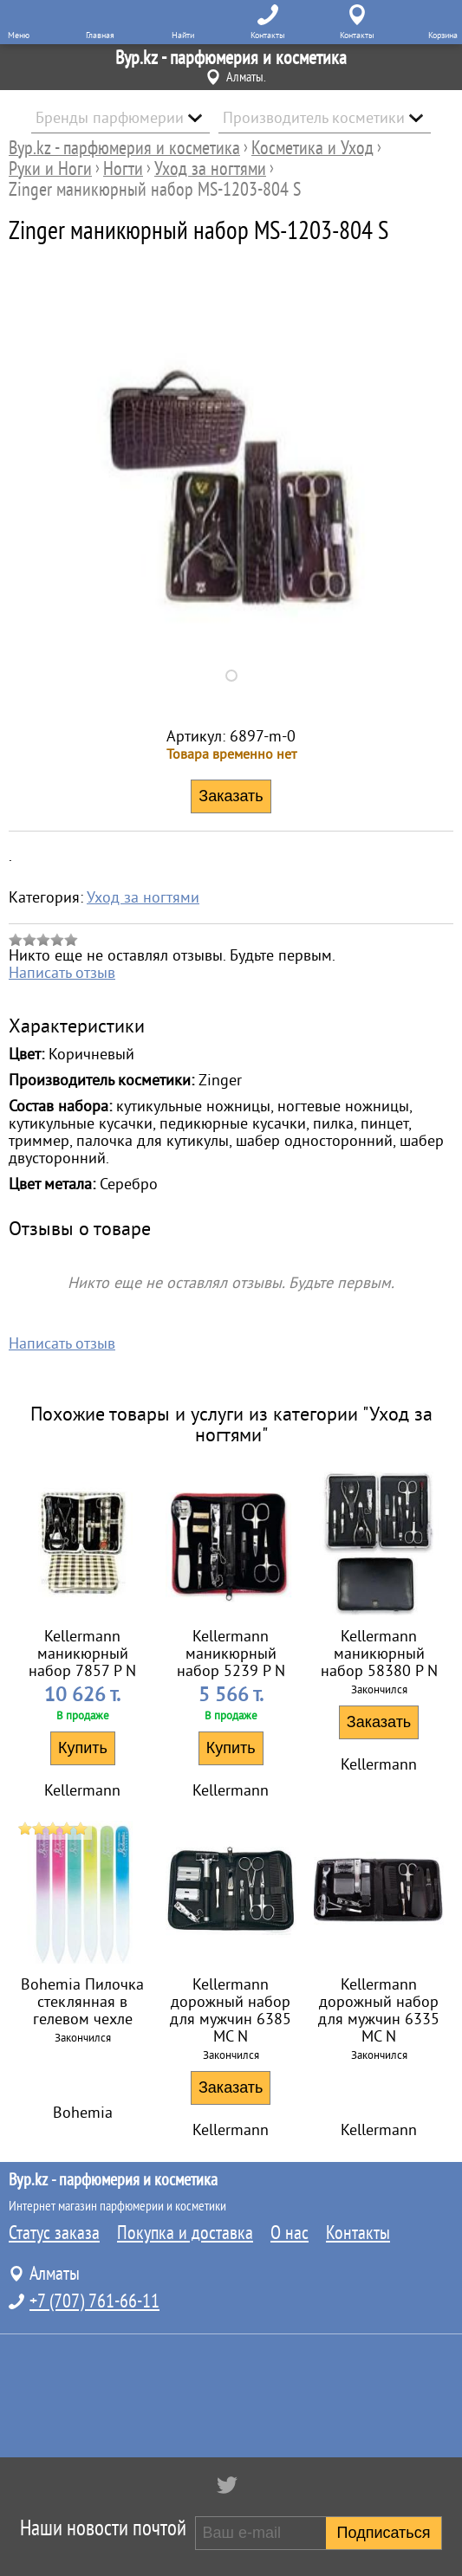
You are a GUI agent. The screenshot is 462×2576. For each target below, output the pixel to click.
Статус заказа (54, 2233)
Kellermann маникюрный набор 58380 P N (379, 1654)
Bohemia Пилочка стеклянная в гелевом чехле (82, 2002)
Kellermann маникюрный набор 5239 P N (231, 1654)
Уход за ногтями (143, 897)
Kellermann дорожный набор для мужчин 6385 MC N (230, 2010)
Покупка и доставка (185, 2233)
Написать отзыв (62, 972)
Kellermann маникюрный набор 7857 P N (82, 1654)
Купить (82, 1748)
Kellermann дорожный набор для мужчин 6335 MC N (378, 2010)
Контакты (358, 2233)
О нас (289, 2233)
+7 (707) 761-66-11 (94, 2301)
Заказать (379, 1722)
